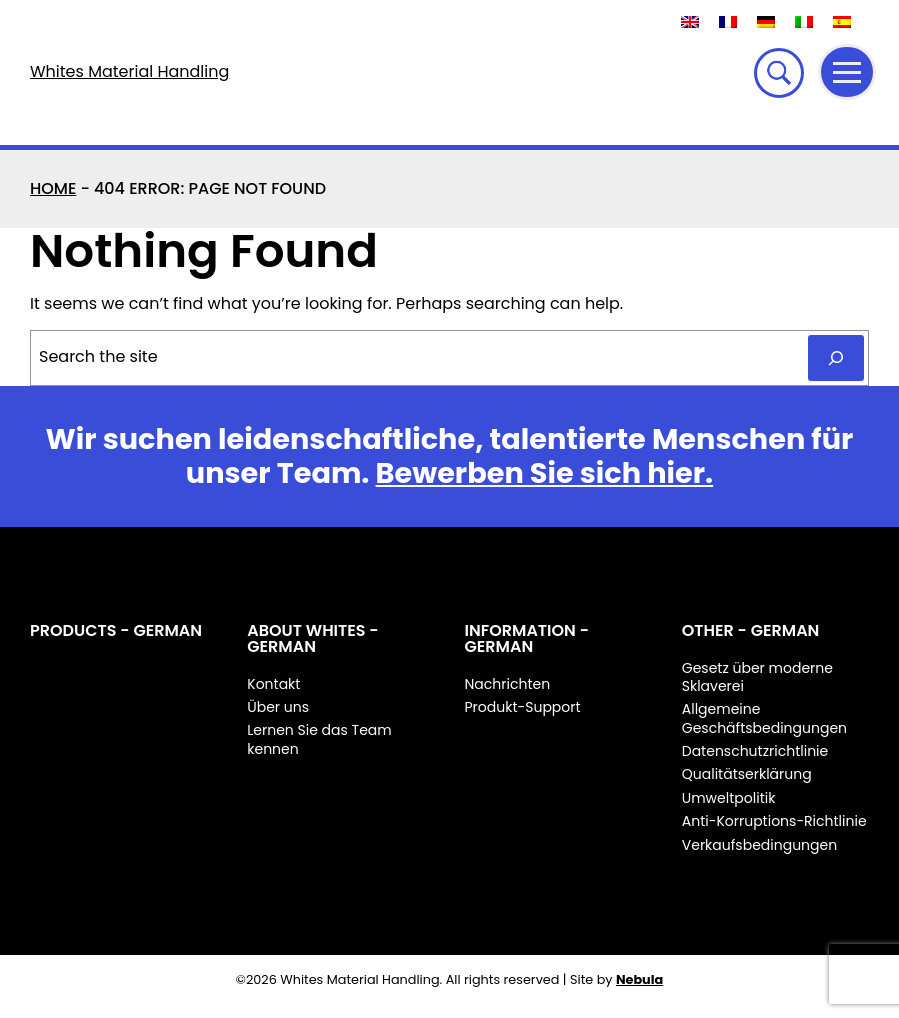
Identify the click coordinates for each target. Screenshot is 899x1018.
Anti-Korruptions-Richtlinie (774, 821)
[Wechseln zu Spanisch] (842, 21)
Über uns (278, 707)
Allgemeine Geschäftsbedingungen (764, 718)
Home (53, 188)
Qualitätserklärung (747, 774)
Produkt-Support (523, 707)
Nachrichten (508, 684)
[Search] (836, 358)
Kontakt (273, 684)
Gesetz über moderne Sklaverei (757, 677)
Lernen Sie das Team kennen (319, 739)
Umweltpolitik (729, 798)
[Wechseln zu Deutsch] (766, 21)
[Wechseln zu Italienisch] (804, 21)
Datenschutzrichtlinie (755, 751)
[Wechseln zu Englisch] (690, 21)
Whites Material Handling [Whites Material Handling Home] (129, 72)
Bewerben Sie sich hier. (545, 473)
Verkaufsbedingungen (759, 845)
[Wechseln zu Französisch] (728, 21)
